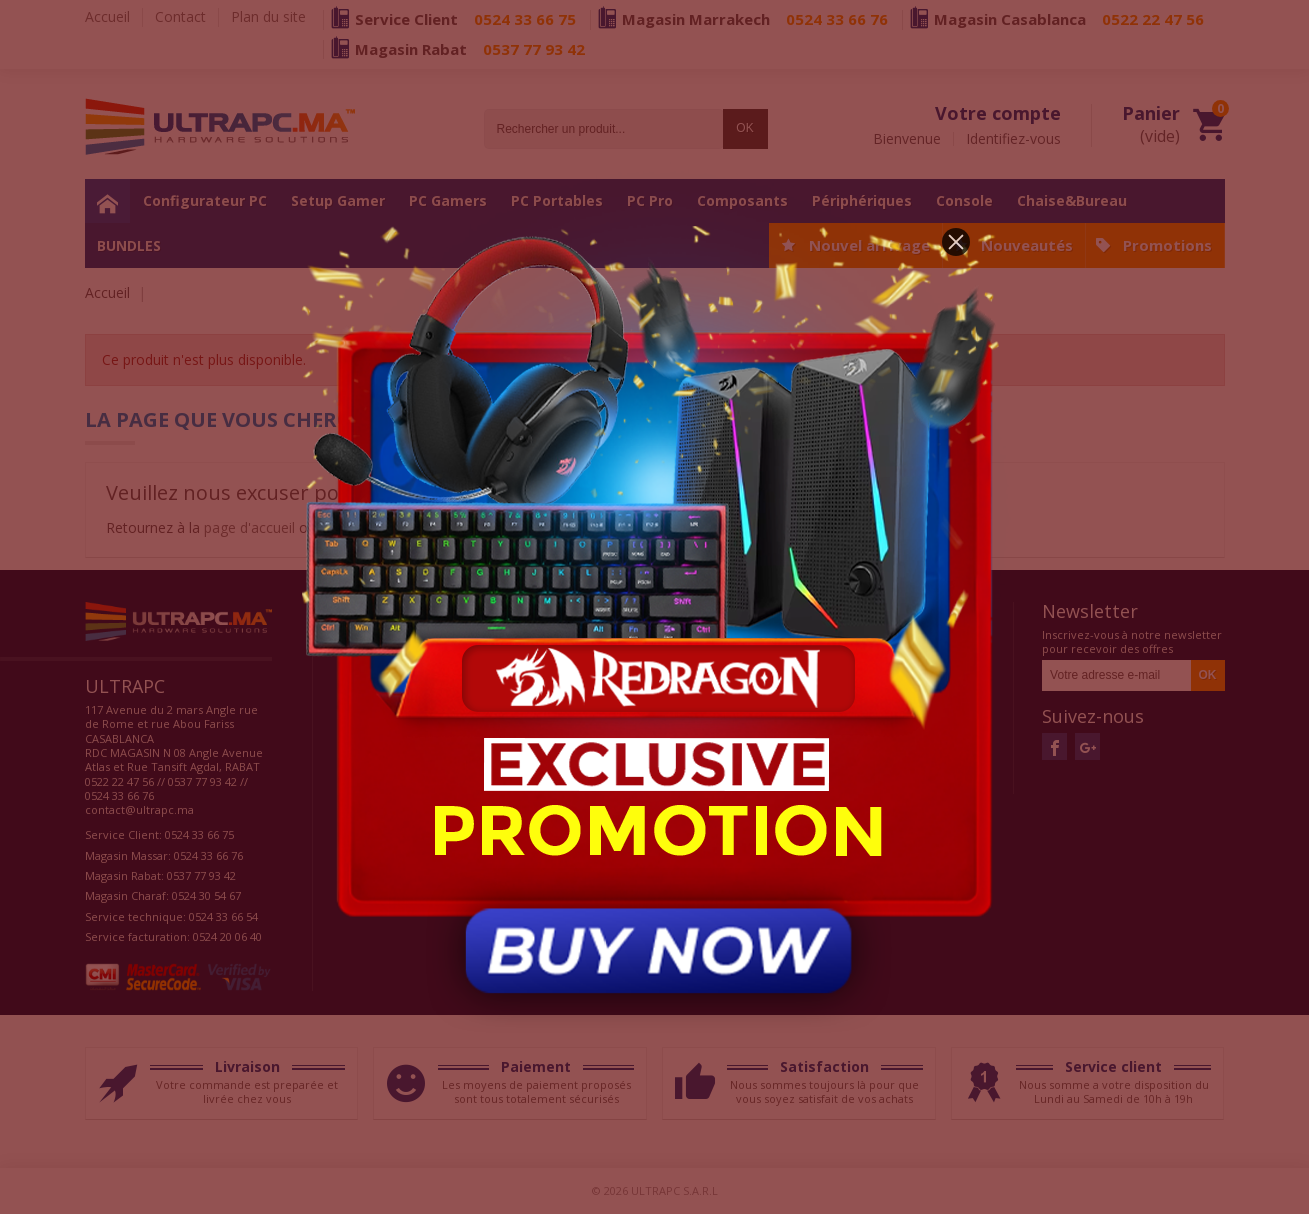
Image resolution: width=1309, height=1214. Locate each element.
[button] (956, 242)
